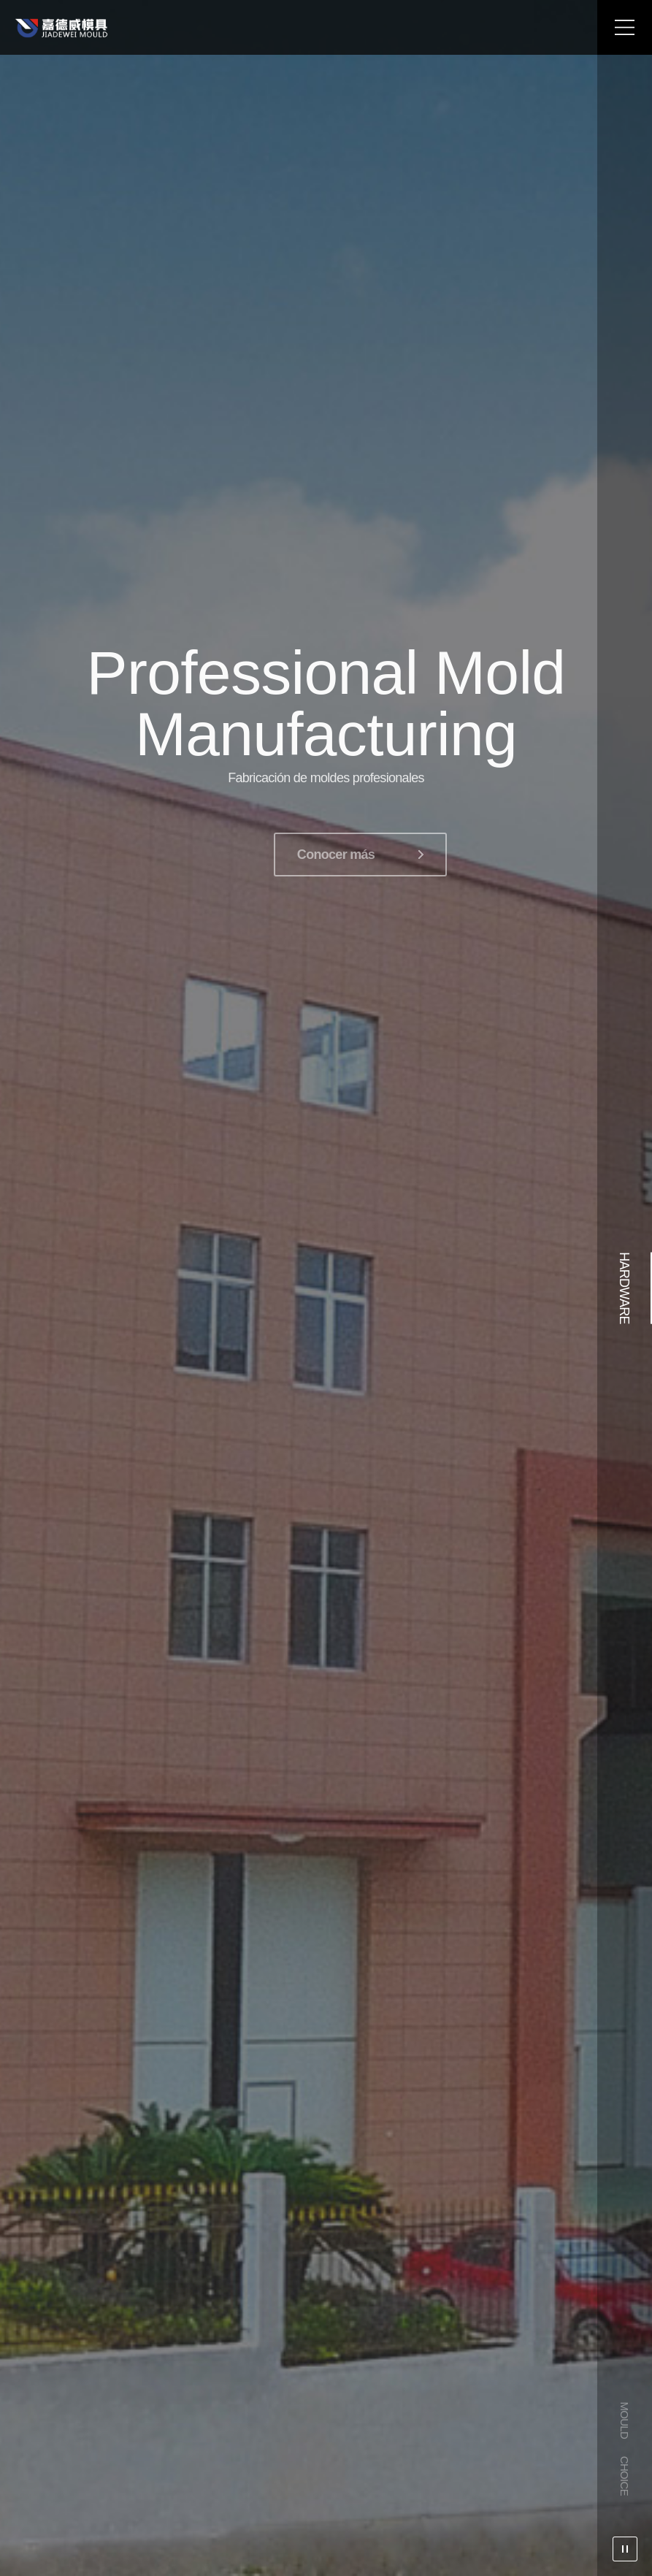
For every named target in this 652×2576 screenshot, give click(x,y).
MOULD (624, 2420)
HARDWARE (624, 1288)
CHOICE (624, 2476)
